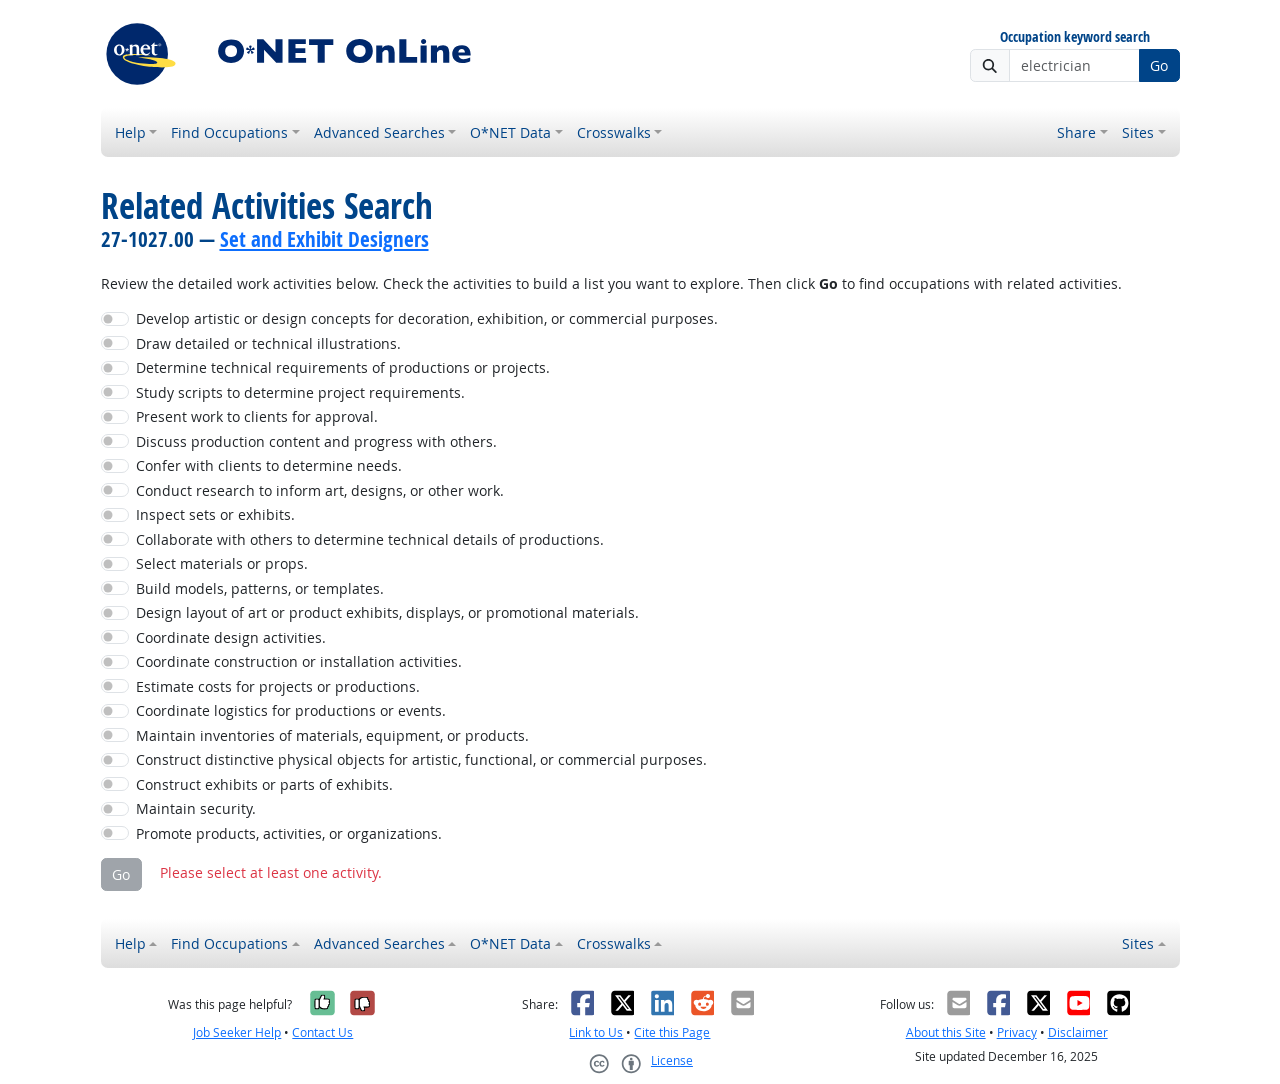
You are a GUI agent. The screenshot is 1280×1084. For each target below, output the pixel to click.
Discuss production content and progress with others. (316, 441)
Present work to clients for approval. (257, 416)
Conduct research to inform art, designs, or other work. (320, 490)
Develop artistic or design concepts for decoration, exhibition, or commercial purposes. (427, 318)
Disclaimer (1078, 1032)
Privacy (1017, 1032)
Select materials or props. (222, 563)
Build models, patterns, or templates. (260, 588)
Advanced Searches (379, 132)
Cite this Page (672, 1032)
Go (1159, 65)
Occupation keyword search (1075, 37)
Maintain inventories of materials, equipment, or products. (332, 735)
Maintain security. (196, 808)
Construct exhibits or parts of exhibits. (264, 784)
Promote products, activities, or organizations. (289, 833)
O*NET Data (510, 132)
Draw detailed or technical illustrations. (268, 343)
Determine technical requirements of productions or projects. (343, 367)
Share (1076, 132)
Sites (1138, 132)
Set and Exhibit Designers (324, 239)
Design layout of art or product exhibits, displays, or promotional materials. (387, 612)
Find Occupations (229, 132)
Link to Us (596, 1032)
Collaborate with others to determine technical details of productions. (370, 539)
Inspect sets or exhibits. (215, 514)
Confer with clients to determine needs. (269, 465)
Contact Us (322, 1032)
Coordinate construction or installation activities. (299, 661)
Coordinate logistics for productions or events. (291, 710)
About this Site (946, 1032)
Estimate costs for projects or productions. (278, 686)
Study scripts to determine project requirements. (300, 392)
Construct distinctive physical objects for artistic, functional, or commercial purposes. (421, 759)
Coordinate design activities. (231, 637)
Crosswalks (614, 132)
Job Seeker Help (237, 1032)
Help (130, 132)
